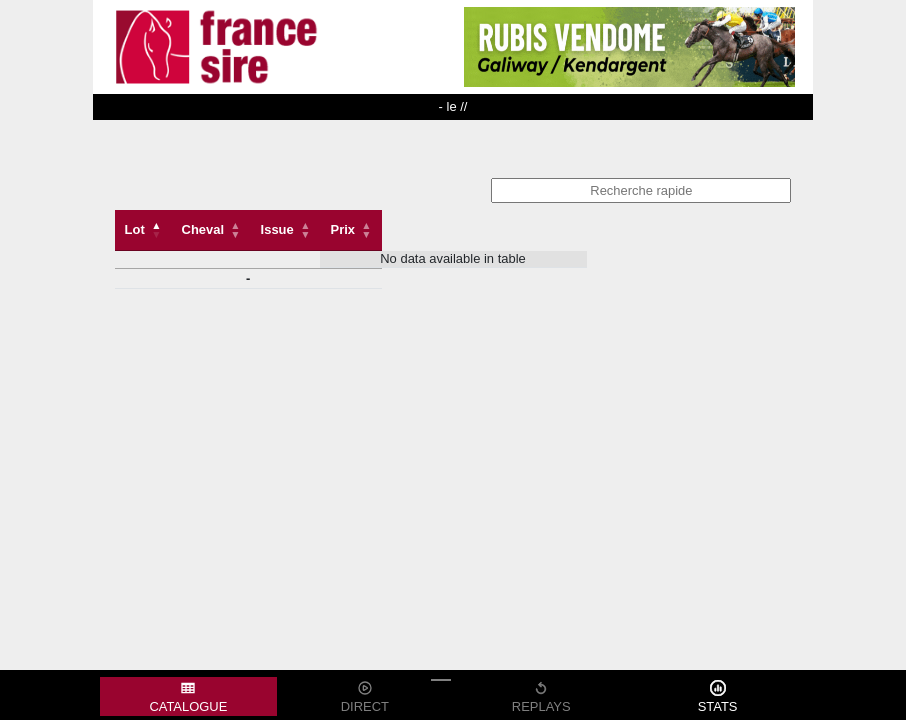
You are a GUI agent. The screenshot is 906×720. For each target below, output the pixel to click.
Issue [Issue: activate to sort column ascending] (277, 229)
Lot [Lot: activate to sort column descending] (135, 229)
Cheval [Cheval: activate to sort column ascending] (203, 229)
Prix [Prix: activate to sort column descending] (343, 229)
